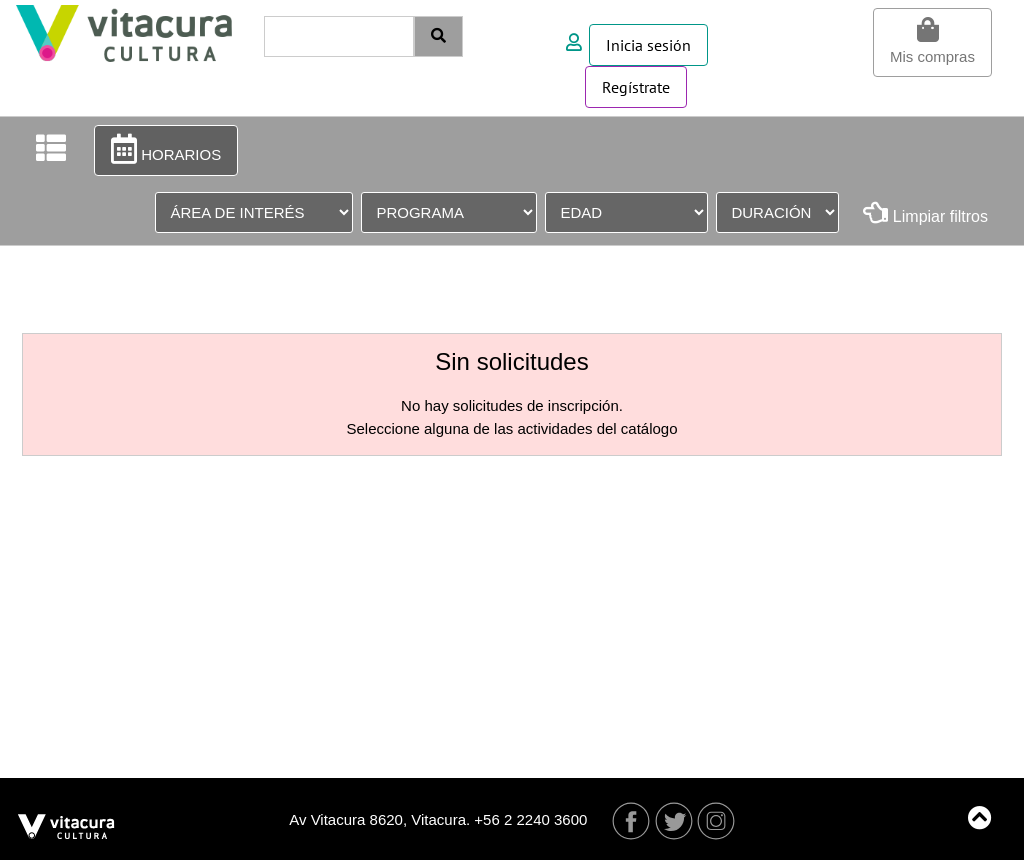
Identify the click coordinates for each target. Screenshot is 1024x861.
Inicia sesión (648, 45)
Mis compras (932, 41)
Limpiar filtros (925, 212)
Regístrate (636, 87)
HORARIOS (166, 149)
